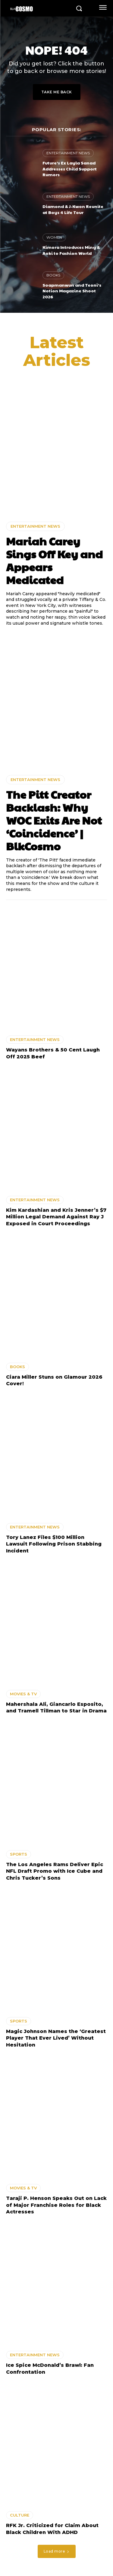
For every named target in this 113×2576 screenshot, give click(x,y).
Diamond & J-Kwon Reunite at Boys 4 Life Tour (72, 209)
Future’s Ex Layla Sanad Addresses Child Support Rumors (69, 168)
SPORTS (18, 1854)
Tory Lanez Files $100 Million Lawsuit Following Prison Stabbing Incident (54, 1544)
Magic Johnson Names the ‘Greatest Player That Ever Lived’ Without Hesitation (56, 2038)
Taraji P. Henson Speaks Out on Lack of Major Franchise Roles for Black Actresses (56, 2205)
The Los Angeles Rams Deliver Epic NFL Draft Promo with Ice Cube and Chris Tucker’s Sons (54, 1871)
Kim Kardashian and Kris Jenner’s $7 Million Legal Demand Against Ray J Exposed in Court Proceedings (56, 1216)
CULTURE (19, 2515)
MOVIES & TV (23, 1693)
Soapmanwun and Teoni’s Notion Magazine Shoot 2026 (71, 291)
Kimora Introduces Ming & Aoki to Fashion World (71, 250)
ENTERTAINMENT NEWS (68, 153)
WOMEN (54, 237)
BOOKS (53, 275)
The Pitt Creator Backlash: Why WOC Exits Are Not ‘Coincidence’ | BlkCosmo (54, 820)
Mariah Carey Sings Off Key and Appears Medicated (54, 560)
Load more (57, 2551)
